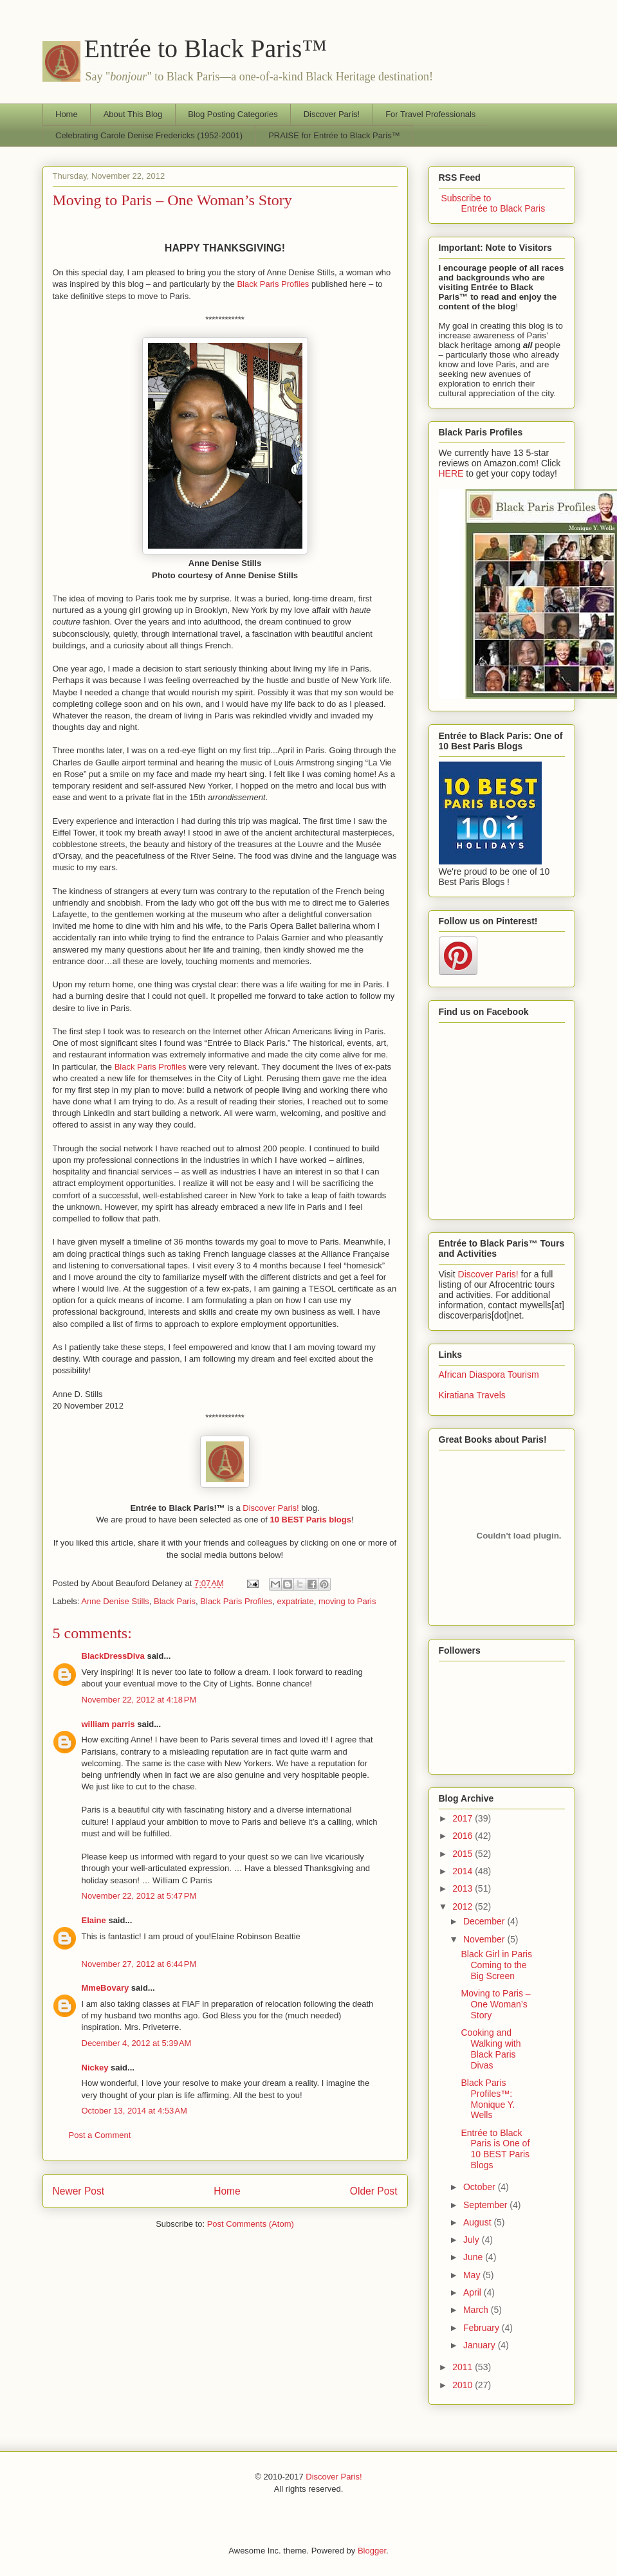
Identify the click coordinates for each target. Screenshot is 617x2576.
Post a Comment (100, 2135)
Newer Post (79, 2191)
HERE (451, 473)
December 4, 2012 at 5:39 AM (137, 2043)
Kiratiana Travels (472, 1395)
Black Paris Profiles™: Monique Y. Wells (488, 2099)
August (478, 2222)
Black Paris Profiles (273, 284)
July (472, 2239)
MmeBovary (105, 1988)
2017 (463, 1818)
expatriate (295, 1601)
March (477, 2310)
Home (66, 114)
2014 (463, 1871)
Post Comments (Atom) (250, 2224)
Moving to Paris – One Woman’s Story (172, 200)
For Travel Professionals (430, 114)
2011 (463, 2367)
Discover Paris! (332, 114)
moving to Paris (347, 1601)
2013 (463, 1888)
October (480, 2187)
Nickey (95, 2067)
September (486, 2205)
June (474, 2257)
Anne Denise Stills (115, 1601)
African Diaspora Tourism (489, 1374)
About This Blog (133, 114)
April (473, 2292)
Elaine (94, 1920)
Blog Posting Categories (232, 114)
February (482, 2328)
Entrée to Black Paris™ (205, 48)
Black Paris (175, 1601)
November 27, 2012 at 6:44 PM (139, 1964)
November (485, 1939)
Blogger (372, 2550)
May (473, 2275)
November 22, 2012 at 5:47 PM (139, 1896)
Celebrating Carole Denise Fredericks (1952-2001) (149, 135)
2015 (463, 1854)
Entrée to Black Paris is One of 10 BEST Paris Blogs (495, 2149)
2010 (463, 2385)
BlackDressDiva (113, 1656)
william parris (108, 1724)
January (480, 2345)
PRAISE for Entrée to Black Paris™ (334, 135)
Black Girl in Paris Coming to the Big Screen (496, 1965)
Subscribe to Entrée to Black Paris (492, 203)
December (485, 1921)
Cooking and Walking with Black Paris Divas (490, 2048)
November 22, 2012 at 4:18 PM (139, 1699)
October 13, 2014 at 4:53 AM (134, 2110)
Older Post (374, 2191)
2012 (463, 1906)
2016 (463, 1836)
